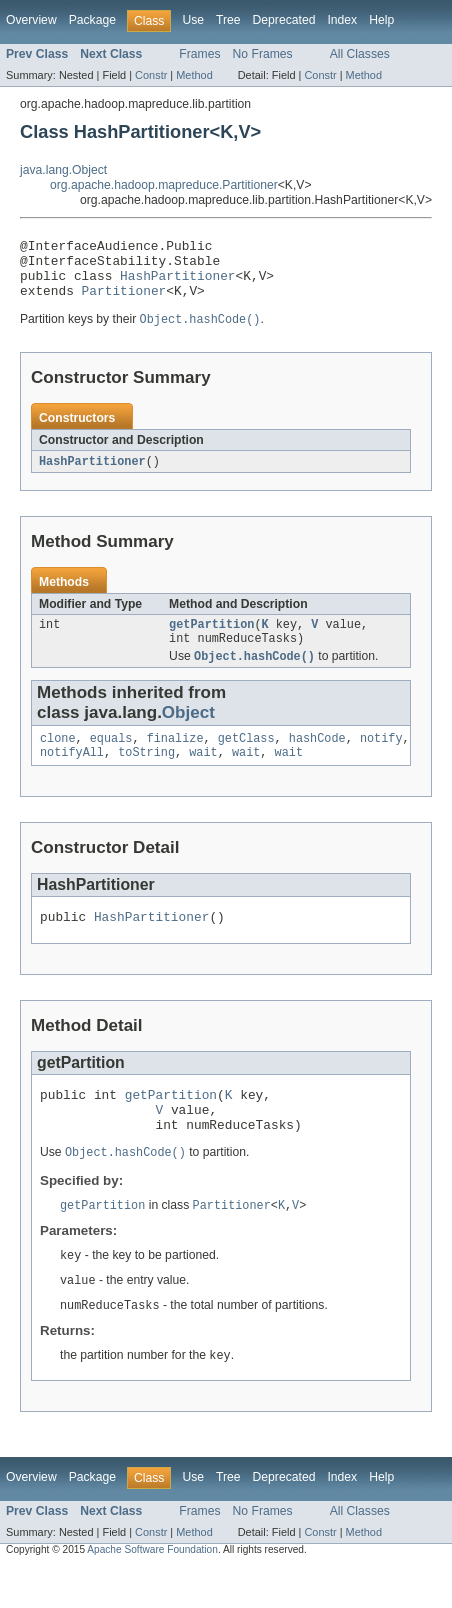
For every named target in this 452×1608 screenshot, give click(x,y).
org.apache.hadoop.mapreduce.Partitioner (164, 185)
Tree (228, 20)
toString (146, 775)
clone (58, 759)
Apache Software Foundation (152, 1590)
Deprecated (284, 20)
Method (194, 75)
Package (92, 20)
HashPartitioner (177, 284)
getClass (246, 759)
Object (188, 731)
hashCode (317, 759)
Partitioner (124, 302)
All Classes (360, 54)
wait (203, 775)
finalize (175, 759)
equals (111, 759)
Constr (151, 75)
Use (193, 20)
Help (381, 20)
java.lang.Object (63, 170)
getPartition (211, 640)
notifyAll (72, 775)
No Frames (263, 54)
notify (381, 759)
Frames (199, 54)
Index (342, 20)
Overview (31, 20)
